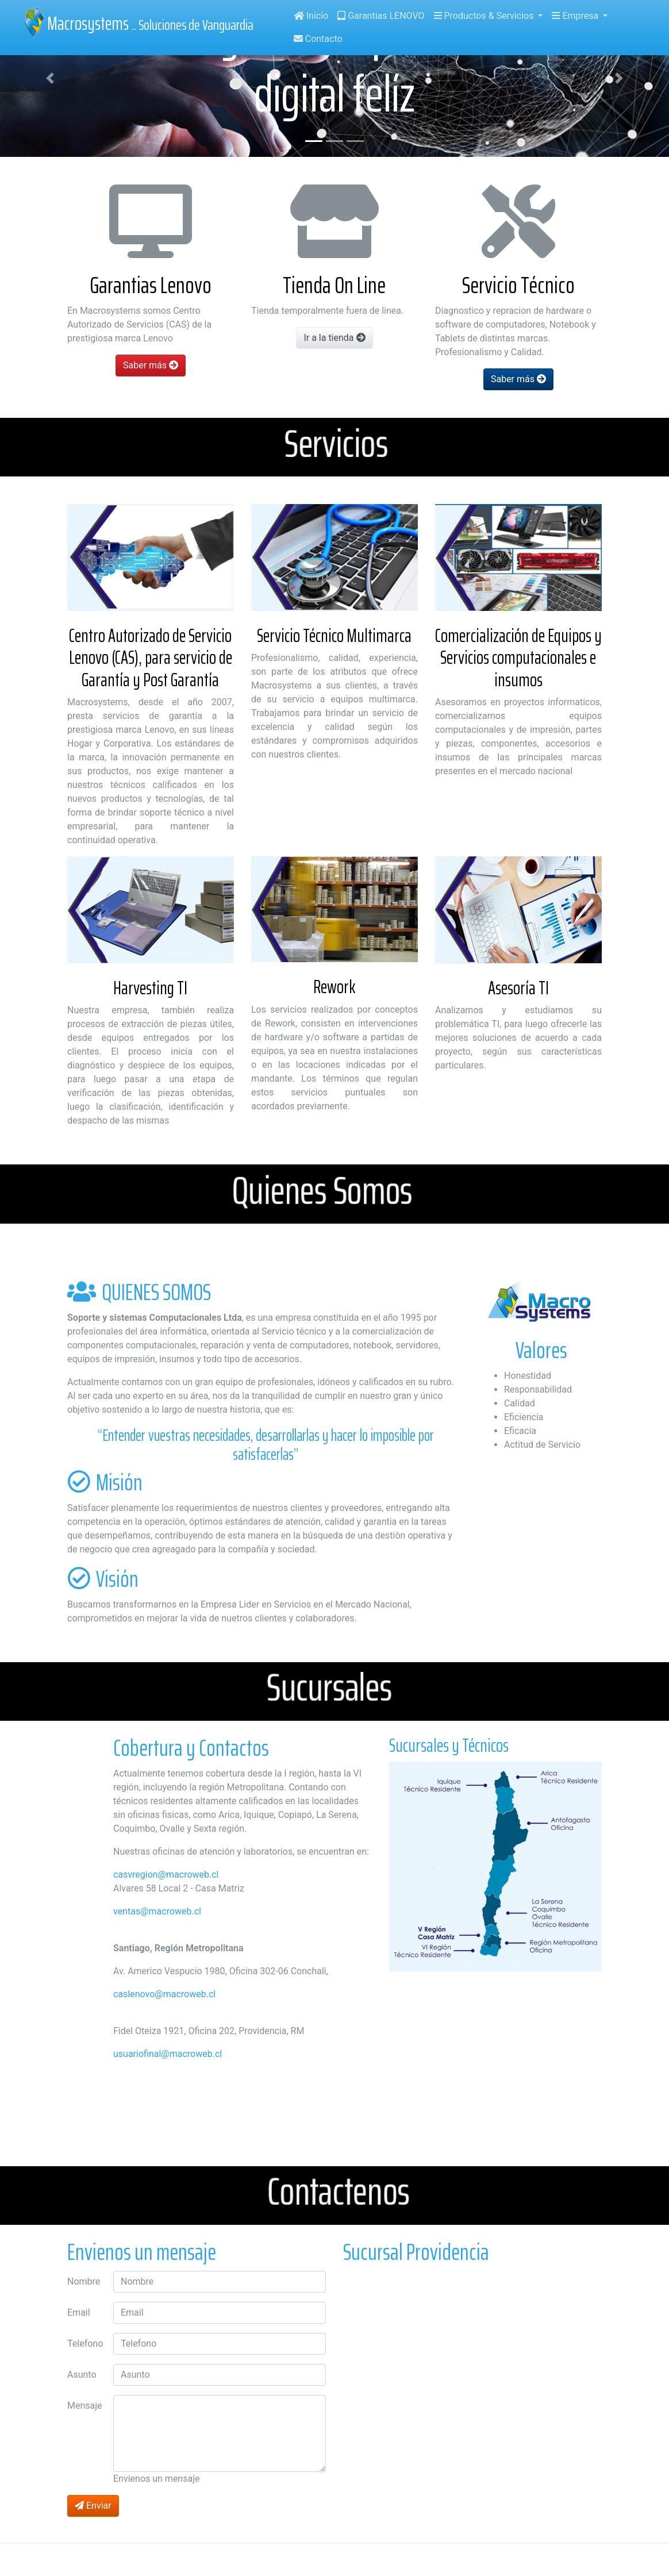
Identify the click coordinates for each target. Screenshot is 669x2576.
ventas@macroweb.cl (157, 1911)
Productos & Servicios (485, 15)
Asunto (82, 2374)
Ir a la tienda (334, 337)
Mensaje (84, 2405)
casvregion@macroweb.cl (166, 1874)
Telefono (85, 2343)
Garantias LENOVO (380, 15)
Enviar (93, 2505)
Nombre (83, 2281)
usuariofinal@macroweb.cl (167, 2053)
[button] (50, 78)
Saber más (150, 365)
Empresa (576, 15)
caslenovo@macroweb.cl (164, 1994)
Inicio (311, 15)
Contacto (318, 38)
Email (78, 2312)
